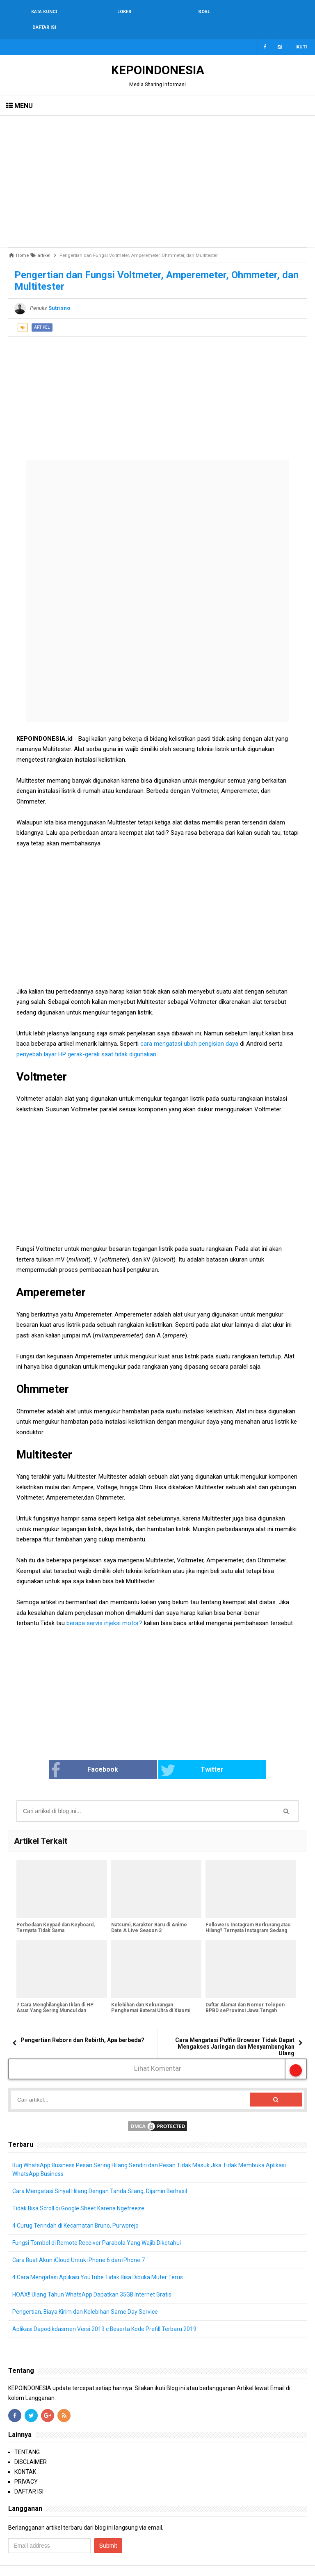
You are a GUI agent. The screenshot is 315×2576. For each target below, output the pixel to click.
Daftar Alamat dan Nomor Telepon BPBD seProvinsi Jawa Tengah (245, 1992)
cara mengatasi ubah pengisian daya (189, 1028)
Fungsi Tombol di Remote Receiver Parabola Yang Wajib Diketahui (97, 2227)
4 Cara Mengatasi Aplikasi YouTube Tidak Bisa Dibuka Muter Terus (97, 2261)
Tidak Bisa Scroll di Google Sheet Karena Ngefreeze (78, 2192)
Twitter (188, 1755)
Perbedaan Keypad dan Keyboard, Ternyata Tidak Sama (55, 1912)
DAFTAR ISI (28, 2476)
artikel (42, 311)
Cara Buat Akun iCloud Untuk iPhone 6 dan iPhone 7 (78, 2244)
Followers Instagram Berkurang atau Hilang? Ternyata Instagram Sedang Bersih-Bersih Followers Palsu (247, 1914)
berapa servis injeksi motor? (103, 1607)
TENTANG (27, 2436)
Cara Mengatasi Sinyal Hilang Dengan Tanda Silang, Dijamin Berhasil (99, 2175)
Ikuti (301, 31)
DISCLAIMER (30, 2446)
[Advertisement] (157, 165)
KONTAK (25, 2456)
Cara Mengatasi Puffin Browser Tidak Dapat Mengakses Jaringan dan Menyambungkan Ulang (234, 2031)
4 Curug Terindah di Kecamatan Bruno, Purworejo (75, 2210)
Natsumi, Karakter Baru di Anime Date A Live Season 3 (149, 1912)
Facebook (96, 1755)
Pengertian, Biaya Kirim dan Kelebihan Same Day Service (85, 2296)
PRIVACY (26, 2466)
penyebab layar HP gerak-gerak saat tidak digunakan (86, 1038)
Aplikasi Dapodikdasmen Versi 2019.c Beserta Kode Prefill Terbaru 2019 (104, 2313)
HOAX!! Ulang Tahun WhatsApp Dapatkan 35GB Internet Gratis (92, 2279)
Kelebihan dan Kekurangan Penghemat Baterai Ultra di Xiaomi (150, 1992)
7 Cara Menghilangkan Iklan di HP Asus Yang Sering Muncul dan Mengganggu (55, 1995)
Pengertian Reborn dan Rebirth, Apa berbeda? (82, 2024)
